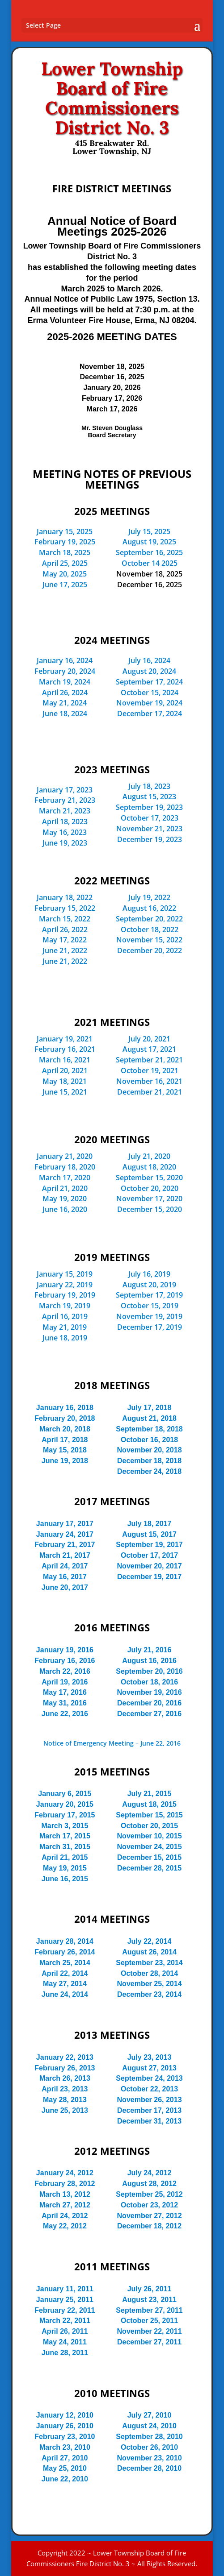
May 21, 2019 (64, 1327)
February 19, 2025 (64, 542)
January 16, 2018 (64, 1407)
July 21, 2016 (149, 1650)
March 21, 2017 (64, 1555)
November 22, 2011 (149, 2331)
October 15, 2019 (149, 1306)
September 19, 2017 (149, 1544)
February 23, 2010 (64, 2436)
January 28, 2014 (64, 1941)
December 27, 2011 (149, 2342)
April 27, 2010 (65, 2458)
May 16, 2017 (65, 1576)
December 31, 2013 (149, 2121)
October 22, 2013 (149, 2089)
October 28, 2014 (149, 1973)
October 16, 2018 (149, 1440)
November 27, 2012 (149, 2215)
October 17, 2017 (149, 1555)
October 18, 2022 (149, 929)
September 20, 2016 (149, 1671)
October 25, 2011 (149, 2320)
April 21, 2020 (65, 1188)
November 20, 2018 (149, 1450)
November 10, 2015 (149, 1836)
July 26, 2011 (149, 2289)
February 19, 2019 (64, 1295)
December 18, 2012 (149, 2226)
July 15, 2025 (149, 531)
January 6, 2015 (64, 1793)
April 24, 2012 (65, 2215)
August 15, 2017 (149, 1534)
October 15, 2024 (149, 692)
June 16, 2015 (65, 1879)
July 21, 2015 (149, 1793)
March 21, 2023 (64, 811)
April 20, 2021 (65, 1070)
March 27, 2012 (64, 2205)
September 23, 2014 (149, 1962)
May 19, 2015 (65, 1868)
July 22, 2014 (149, 1941)
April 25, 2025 (65, 563)
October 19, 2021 (149, 1070)
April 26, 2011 (65, 2331)
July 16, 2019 (149, 1274)
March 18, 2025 (64, 552)
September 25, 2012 (149, 2194)
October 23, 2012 (149, 2205)
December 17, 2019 (149, 1327)
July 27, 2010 (149, 2415)
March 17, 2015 (64, 1836)
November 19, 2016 (149, 1692)
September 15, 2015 (149, 1815)
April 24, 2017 (65, 1566)
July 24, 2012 (149, 2173)
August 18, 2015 (149, 1804)
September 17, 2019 (149, 1295)
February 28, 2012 (64, 2183)
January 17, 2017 (64, 1523)
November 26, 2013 (149, 2099)
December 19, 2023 (149, 839)
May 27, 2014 (65, 1983)
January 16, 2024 (65, 660)
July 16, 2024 (149, 660)
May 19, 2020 (64, 1198)
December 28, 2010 (149, 2468)
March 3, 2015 (64, 1825)
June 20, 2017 (65, 1587)
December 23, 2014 (149, 1994)
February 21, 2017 (64, 1544)
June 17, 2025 (64, 584)
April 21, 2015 (65, 1857)
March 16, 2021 (64, 1060)
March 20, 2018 (64, 1429)
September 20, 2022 (149, 919)
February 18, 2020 (64, 1167)
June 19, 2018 (65, 1460)
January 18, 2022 (65, 897)
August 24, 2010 (149, 2426)
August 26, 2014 (149, 1952)
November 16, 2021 (149, 1081)
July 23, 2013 (149, 2057)
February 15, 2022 (64, 908)
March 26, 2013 (64, 2078)
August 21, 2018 (149, 1418)
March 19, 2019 (64, 1306)
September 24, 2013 (149, 2078)
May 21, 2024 (64, 703)
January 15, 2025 (65, 531)
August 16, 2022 (149, 908)
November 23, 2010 (149, 2458)
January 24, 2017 (64, 1534)
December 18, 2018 (149, 1460)
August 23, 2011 (149, 2299)
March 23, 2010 (64, 2447)
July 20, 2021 (149, 1039)
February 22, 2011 (64, 2310)
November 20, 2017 (149, 1566)
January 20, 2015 (64, 1804)
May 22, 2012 (65, 2226)
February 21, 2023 (64, 800)
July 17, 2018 (149, 1407)
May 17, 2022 (64, 940)
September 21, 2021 (149, 1060)
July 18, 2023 (149, 786)
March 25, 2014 (64, 1962)
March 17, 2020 (64, 1177)
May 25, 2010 (65, 2468)
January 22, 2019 (65, 1285)
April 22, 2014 (65, 1973)
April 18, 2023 (65, 821)
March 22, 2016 (64, 1671)
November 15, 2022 (149, 940)
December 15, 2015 (149, 1857)
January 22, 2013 (64, 2057)
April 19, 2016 (65, 1682)
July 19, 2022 (149, 897)
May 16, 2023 (64, 832)
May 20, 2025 (64, 574)
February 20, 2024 (64, 671)
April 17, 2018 (65, 1440)
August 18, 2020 (149, 1167)
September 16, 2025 (149, 552)
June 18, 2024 (64, 713)
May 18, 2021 (64, 1081)
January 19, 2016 (64, 1650)
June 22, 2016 (65, 1713)
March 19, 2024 (64, 682)
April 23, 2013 (65, 2089)
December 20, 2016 (149, 1703)
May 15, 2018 (65, 1450)
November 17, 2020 (149, 1198)
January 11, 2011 (64, 2289)
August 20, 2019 (149, 1285)
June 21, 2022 (64, 950)
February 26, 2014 (64, 1952)
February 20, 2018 (64, 1418)
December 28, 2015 (149, 1868)
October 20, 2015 (149, 1825)
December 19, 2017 (149, 1576)
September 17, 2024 (149, 682)
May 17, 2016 (65, 1692)
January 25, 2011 (64, 2299)
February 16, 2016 (64, 1660)
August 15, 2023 (149, 796)
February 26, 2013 (64, 2068)
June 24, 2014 (65, 1994)
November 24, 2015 (149, 1846)
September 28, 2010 (149, 2436)
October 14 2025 (150, 563)
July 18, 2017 (149, 1523)
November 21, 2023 (149, 829)
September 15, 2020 (149, 1177)
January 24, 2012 (64, 2173)
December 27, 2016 (149, 1713)
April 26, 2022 (65, 929)
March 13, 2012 (64, 2194)
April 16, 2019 (65, 1316)
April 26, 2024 (65, 692)
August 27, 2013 (149, 2068)
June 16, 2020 (64, 1209)
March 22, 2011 (64, 2320)
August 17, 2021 (149, 1049)
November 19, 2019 (149, 1316)
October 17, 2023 (149, 818)
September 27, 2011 (149, 2310)
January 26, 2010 (64, 2426)
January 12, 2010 (64, 2415)
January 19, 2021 (65, 1039)
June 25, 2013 (65, 2110)
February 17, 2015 (64, 1815)
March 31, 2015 (64, 1846)
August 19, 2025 (149, 542)
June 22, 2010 (65, 2479)
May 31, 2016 (65, 1703)
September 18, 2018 (149, 1429)
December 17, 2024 (149, 713)
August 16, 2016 (149, 1660)
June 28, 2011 (65, 2352)
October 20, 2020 (149, 1188)
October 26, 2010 (149, 2447)
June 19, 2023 (64, 843)
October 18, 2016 (149, 1682)
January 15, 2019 (65, 1274)
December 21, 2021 (149, 1092)
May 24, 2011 (65, 2342)
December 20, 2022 (149, 950)
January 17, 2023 (65, 790)
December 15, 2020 (149, 1209)
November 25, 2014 (149, 1983)
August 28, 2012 (149, 2183)
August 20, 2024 (149, 671)
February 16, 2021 (64, 1049)
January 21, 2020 (65, 1156)
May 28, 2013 (65, 2099)
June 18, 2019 (64, 1338)
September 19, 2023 (149, 807)
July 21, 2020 (149, 1156)
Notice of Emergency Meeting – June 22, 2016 (112, 1743)
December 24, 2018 (149, 1471)
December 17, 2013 (149, 2110)
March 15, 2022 (64, 919)
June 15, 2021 (64, 1092)
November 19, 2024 (149, 703)
